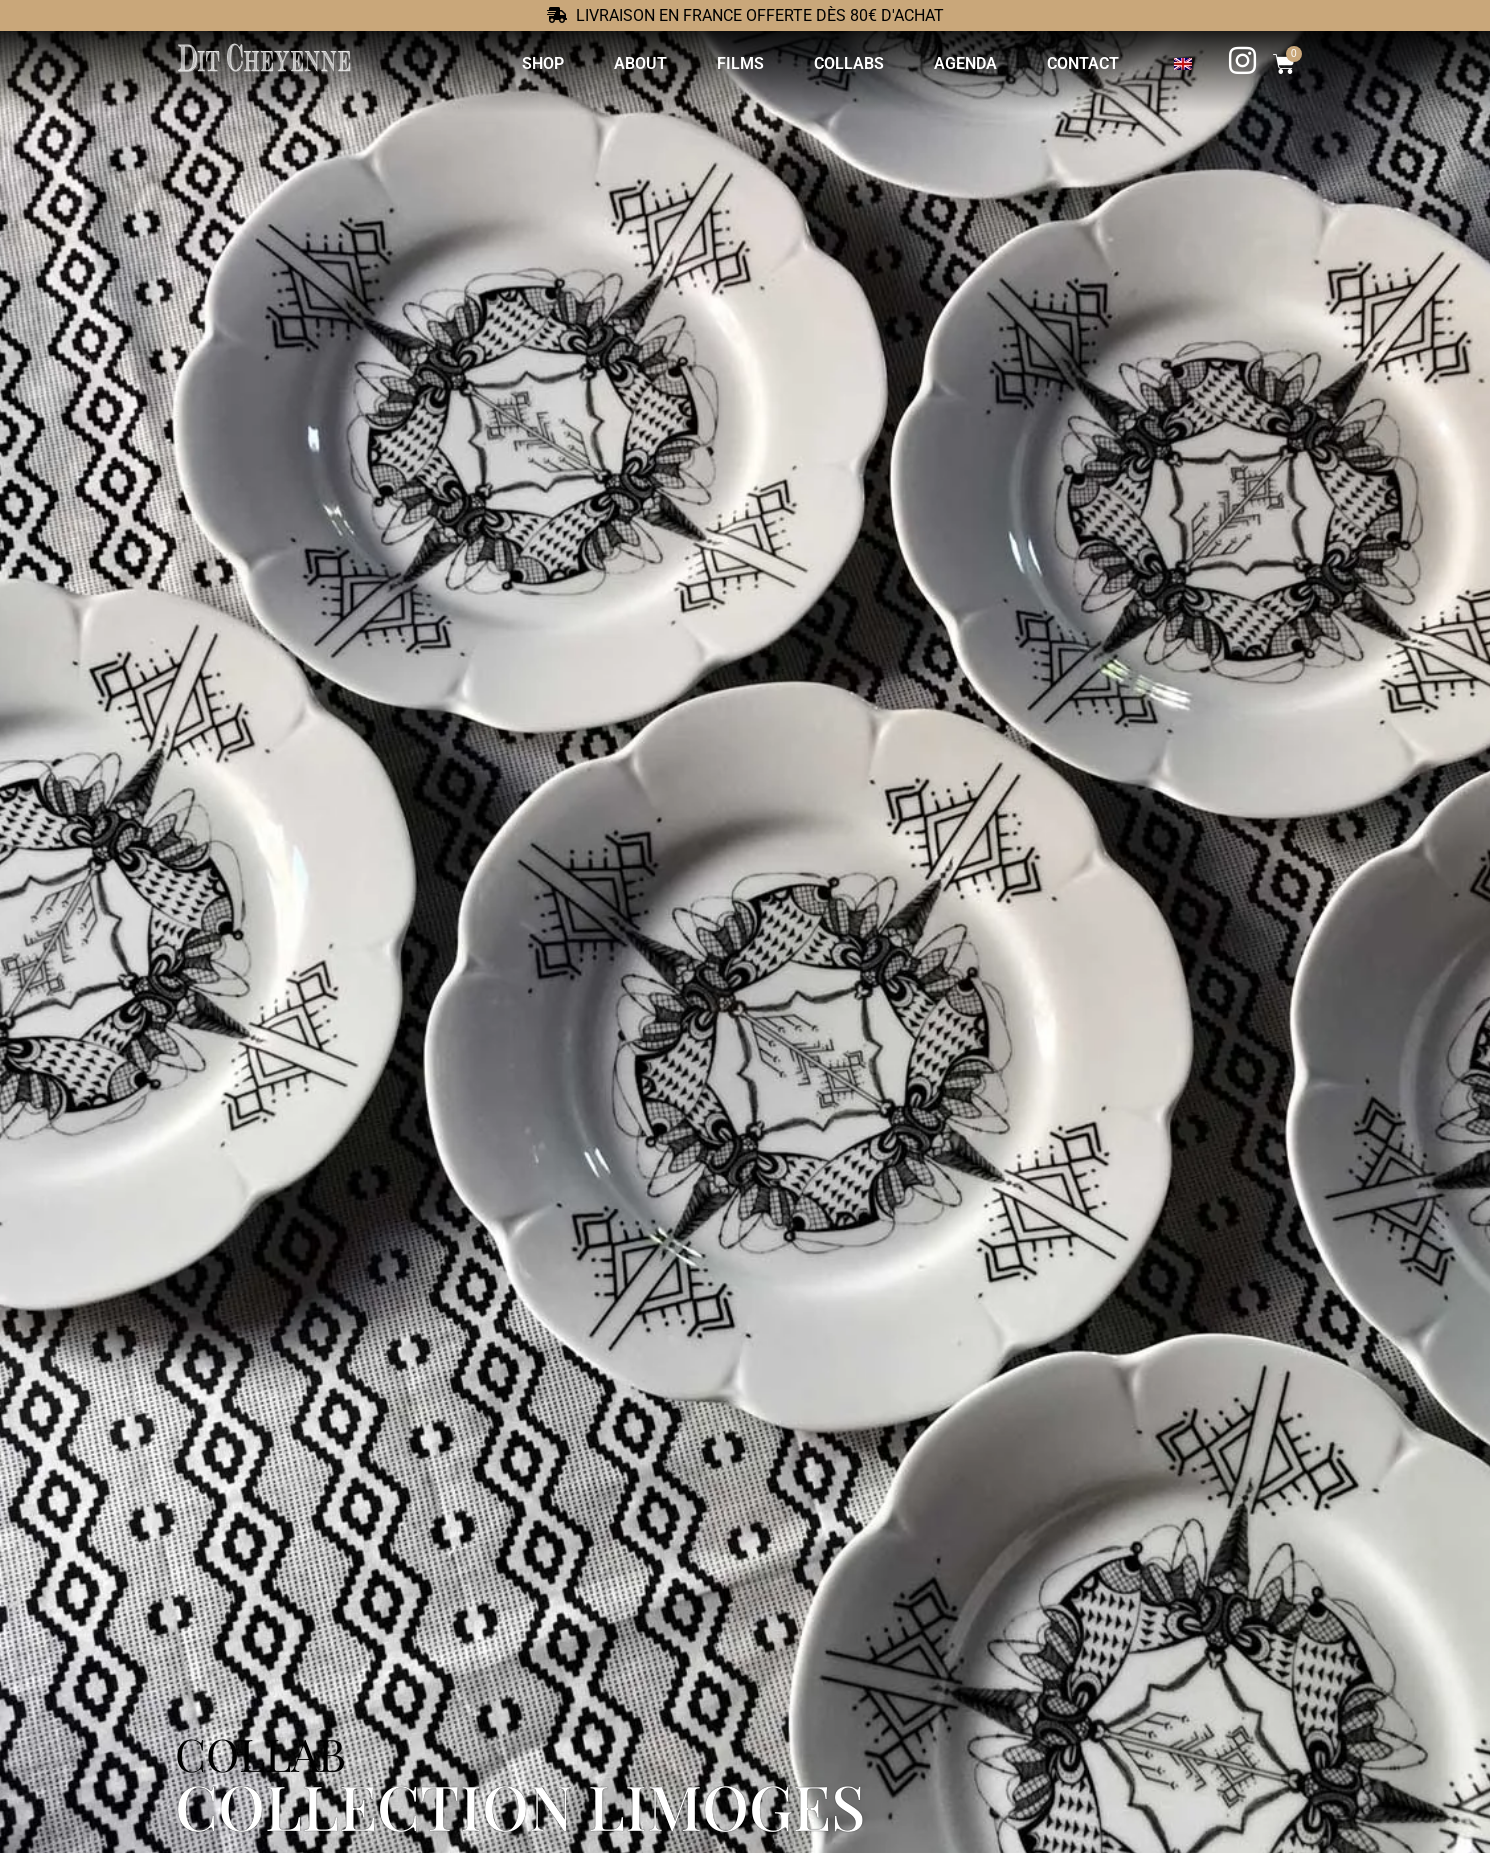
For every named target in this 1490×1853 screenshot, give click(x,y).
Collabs (842, 63)
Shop (536, 63)
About (633, 63)
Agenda (958, 63)
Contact (1076, 63)
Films (733, 63)
